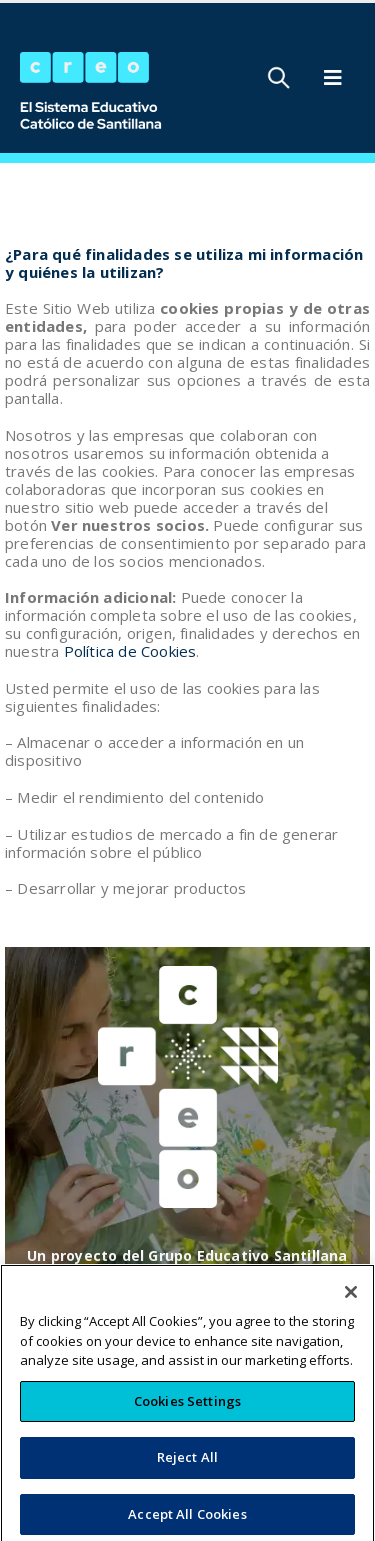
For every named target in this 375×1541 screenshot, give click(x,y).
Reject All (187, 1474)
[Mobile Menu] (333, 78)
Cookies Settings (187, 1418)
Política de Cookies (130, 651)
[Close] (351, 1309)
